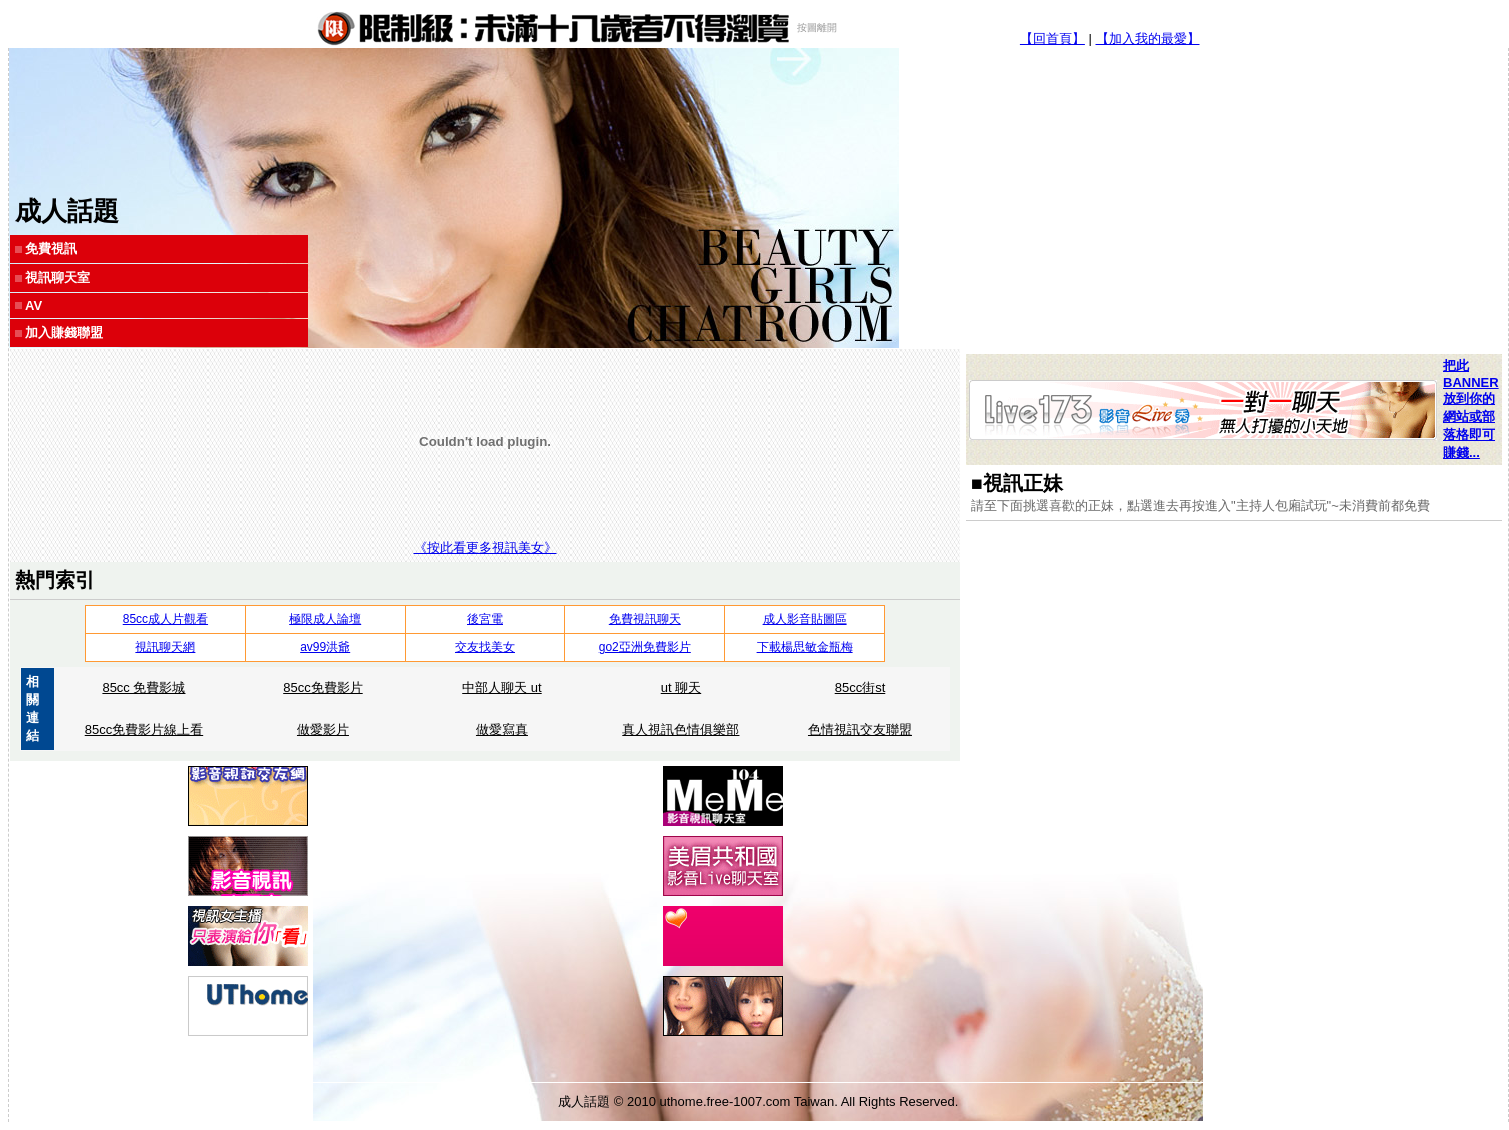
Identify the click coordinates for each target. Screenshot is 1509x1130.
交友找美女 (485, 647)
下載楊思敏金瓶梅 (805, 647)
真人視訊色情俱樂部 (680, 729)
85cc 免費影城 (143, 687)
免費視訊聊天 (645, 619)
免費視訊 (51, 248)
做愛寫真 (502, 729)
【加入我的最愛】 (1148, 38)
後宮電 (485, 619)
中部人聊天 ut (501, 687)
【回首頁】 (1052, 38)
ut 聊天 (681, 687)
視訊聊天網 (165, 647)
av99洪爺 (325, 647)
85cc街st (860, 687)
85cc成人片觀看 (165, 619)
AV (33, 305)
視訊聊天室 (57, 277)
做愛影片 (323, 729)
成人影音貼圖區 (805, 619)
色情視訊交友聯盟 (860, 729)
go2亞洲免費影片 (645, 647)
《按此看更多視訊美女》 (485, 547)
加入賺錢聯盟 (64, 332)
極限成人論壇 (325, 619)
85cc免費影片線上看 (144, 729)
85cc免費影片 (322, 687)
